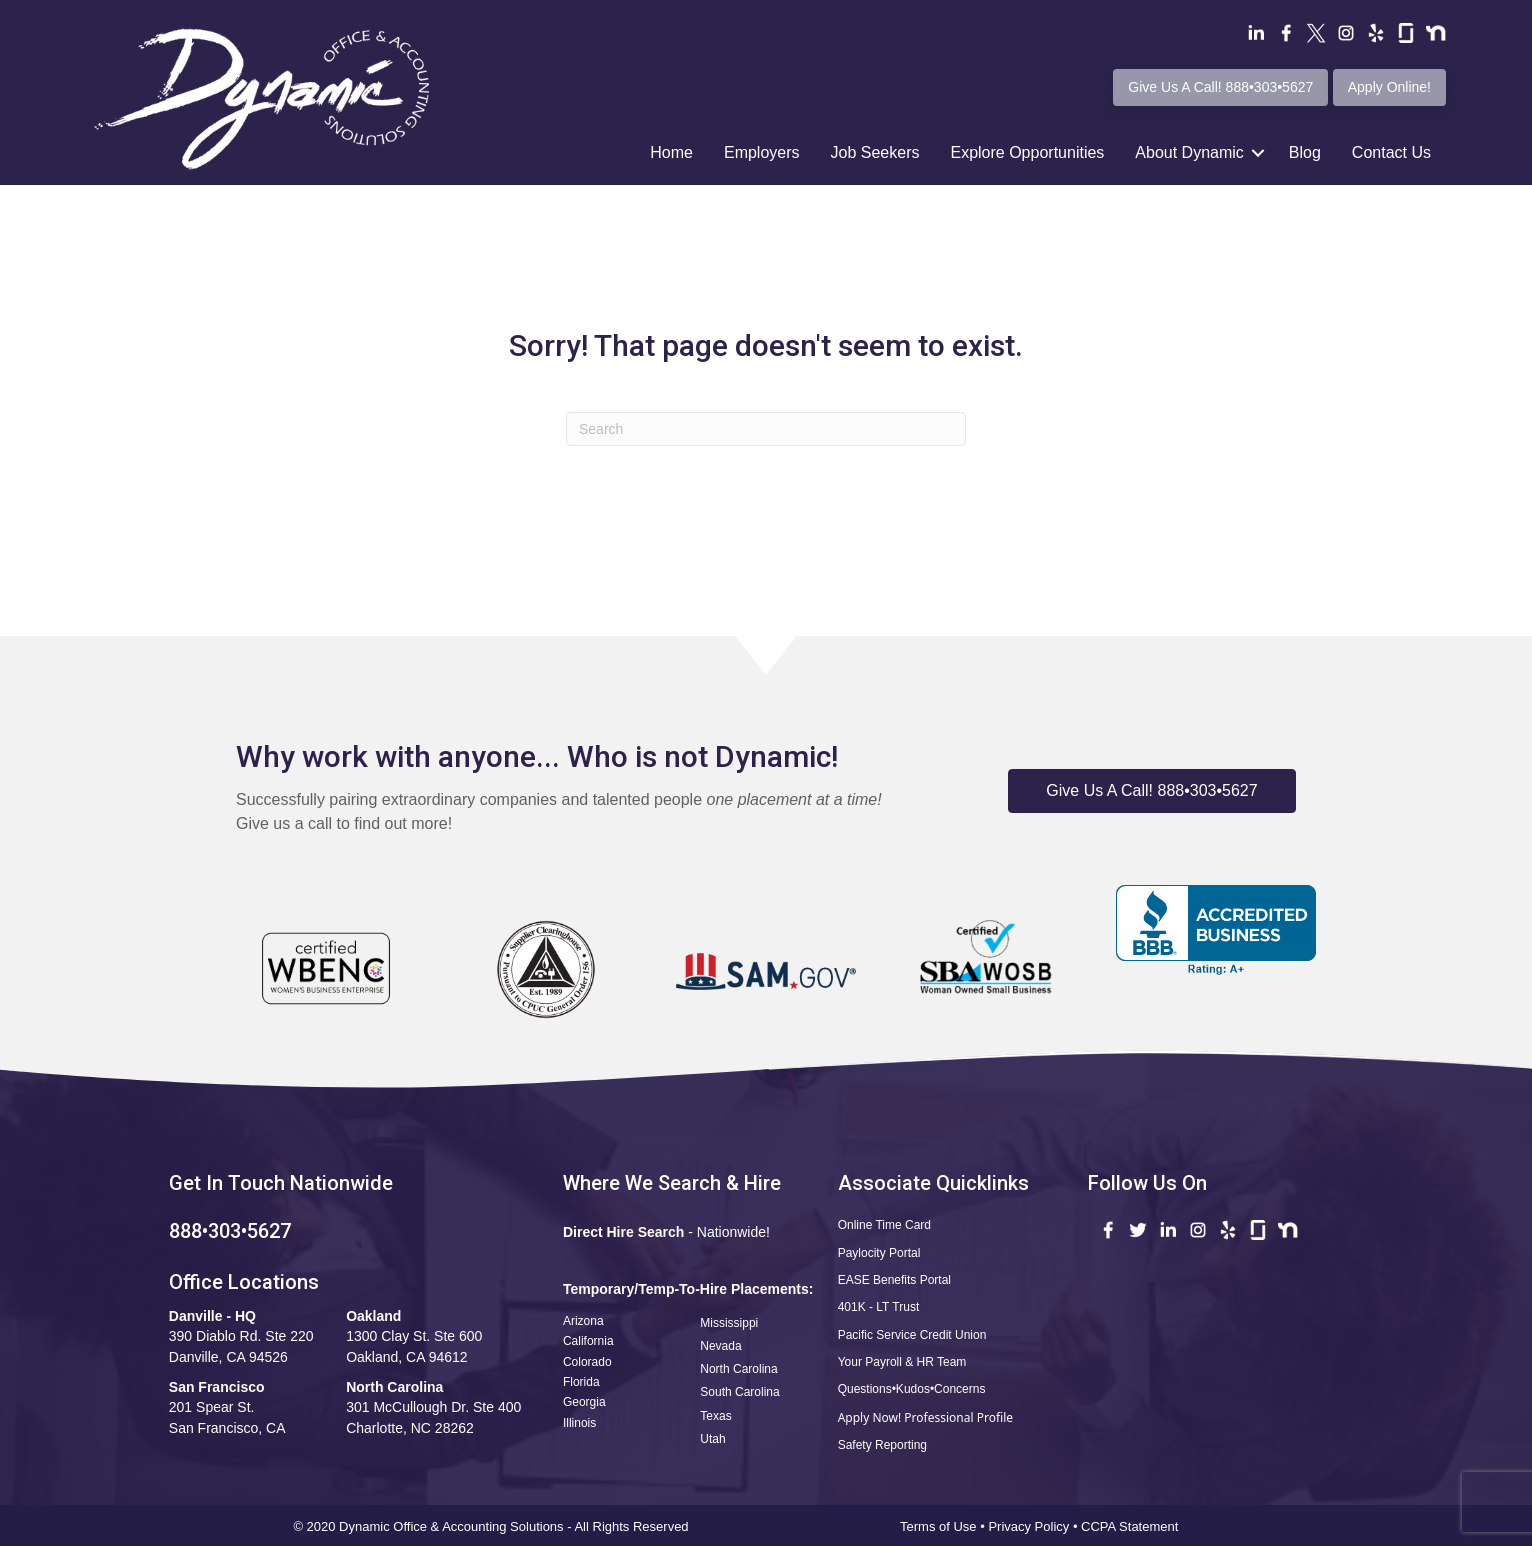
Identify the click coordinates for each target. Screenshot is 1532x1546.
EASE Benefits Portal (894, 1280)
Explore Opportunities (1027, 152)
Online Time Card (884, 1225)
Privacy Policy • (1034, 1526)
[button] (1152, 791)
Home (671, 152)
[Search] (766, 429)
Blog (1305, 152)
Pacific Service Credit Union (912, 1335)
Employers (762, 152)
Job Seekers (875, 152)
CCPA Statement (1131, 1526)
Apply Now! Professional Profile (925, 1417)
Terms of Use (938, 1526)
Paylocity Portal (879, 1253)
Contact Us (1391, 152)
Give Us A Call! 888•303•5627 (1220, 87)
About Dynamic (1189, 152)
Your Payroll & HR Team (902, 1362)
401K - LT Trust (879, 1307)
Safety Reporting (882, 1445)
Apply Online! (1389, 87)
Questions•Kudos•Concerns (912, 1389)
